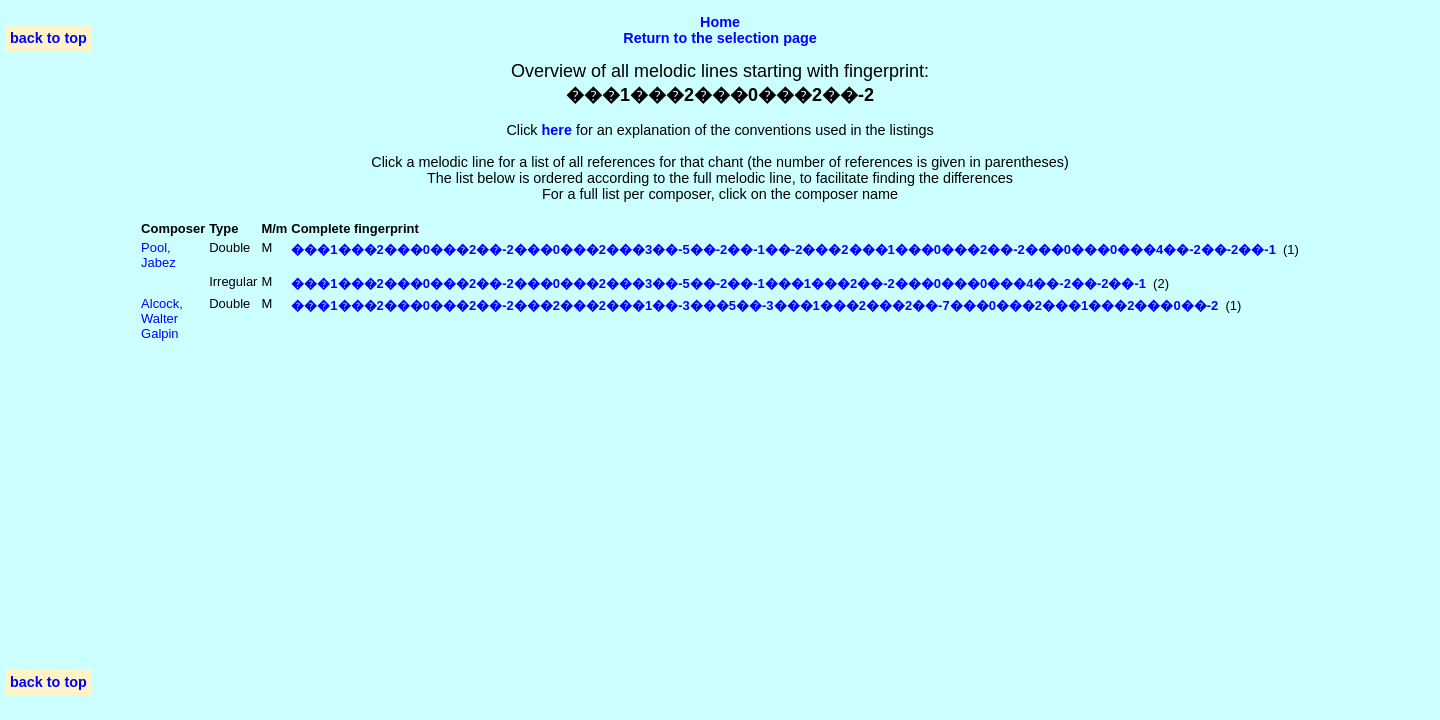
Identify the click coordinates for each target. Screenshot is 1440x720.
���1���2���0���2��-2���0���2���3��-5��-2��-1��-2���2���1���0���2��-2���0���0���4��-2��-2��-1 (783, 249)
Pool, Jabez (158, 255)
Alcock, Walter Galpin (162, 318)
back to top (48, 38)
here (557, 130)
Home (720, 22)
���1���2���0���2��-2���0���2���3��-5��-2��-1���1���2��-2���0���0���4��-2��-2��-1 (718, 283)
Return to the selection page (720, 38)
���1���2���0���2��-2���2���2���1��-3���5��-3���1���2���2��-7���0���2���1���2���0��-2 (754, 305)
